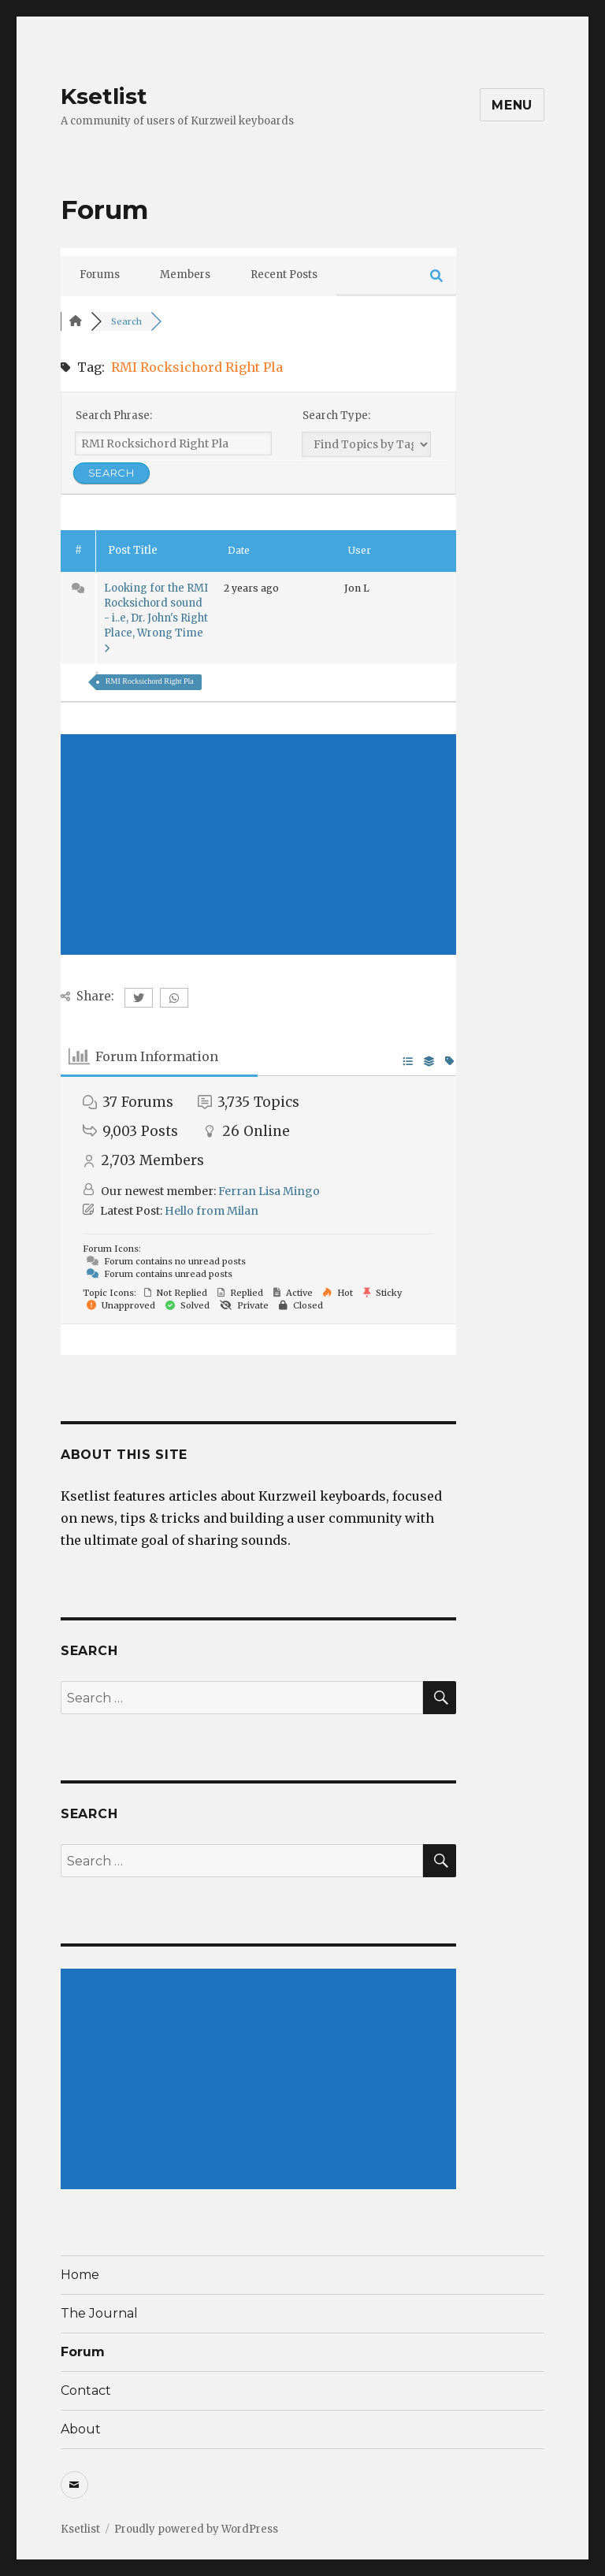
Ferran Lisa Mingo (269, 1191)
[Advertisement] (259, 844)
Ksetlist (104, 96)
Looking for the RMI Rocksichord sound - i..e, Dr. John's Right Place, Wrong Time (156, 616)
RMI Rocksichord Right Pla (150, 681)
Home (80, 2274)
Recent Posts (284, 274)
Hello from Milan (211, 1211)
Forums (100, 274)
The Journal (99, 2313)
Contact (86, 2390)
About (81, 2429)
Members (185, 274)
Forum (83, 2351)
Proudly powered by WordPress (196, 2529)
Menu (512, 105)
